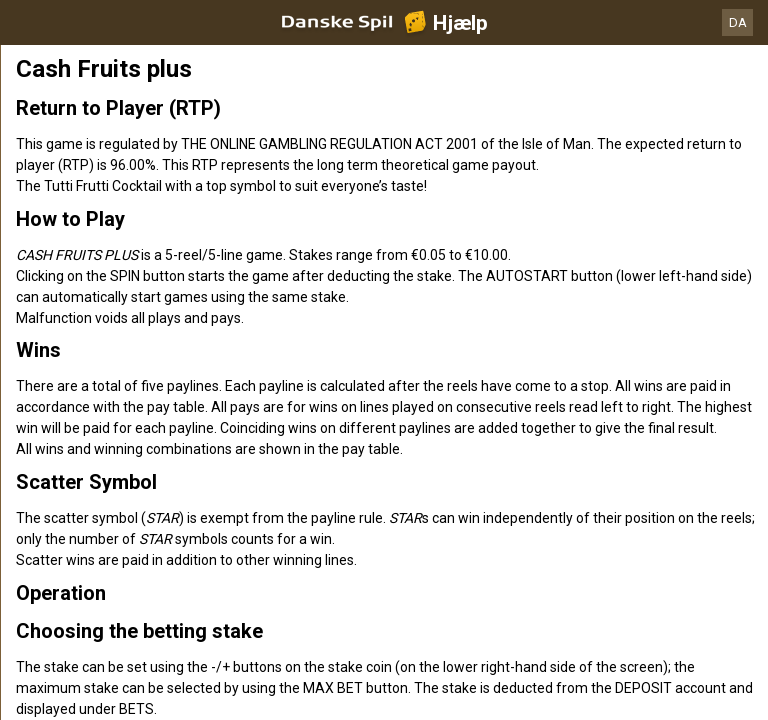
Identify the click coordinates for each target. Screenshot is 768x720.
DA (738, 22)
